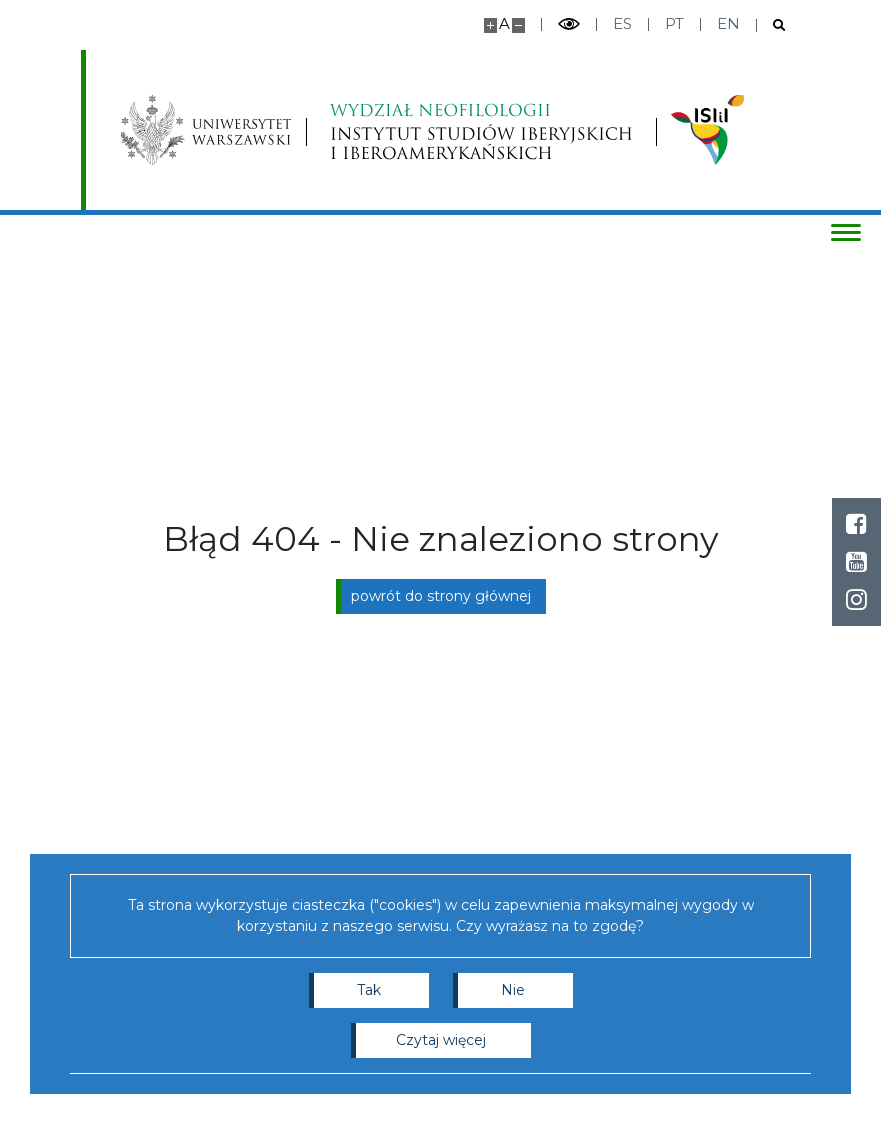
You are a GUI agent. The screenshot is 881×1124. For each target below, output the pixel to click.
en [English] (728, 23)
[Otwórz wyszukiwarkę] (771, 25)
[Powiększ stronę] (490, 25)
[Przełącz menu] (846, 232)
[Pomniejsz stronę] (518, 25)
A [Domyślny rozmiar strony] (504, 23)
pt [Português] (674, 23)
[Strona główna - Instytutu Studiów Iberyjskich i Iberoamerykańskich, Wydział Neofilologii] (481, 130)
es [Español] (622, 23)
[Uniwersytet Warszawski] (206, 130)
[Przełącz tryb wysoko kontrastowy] (569, 24)
